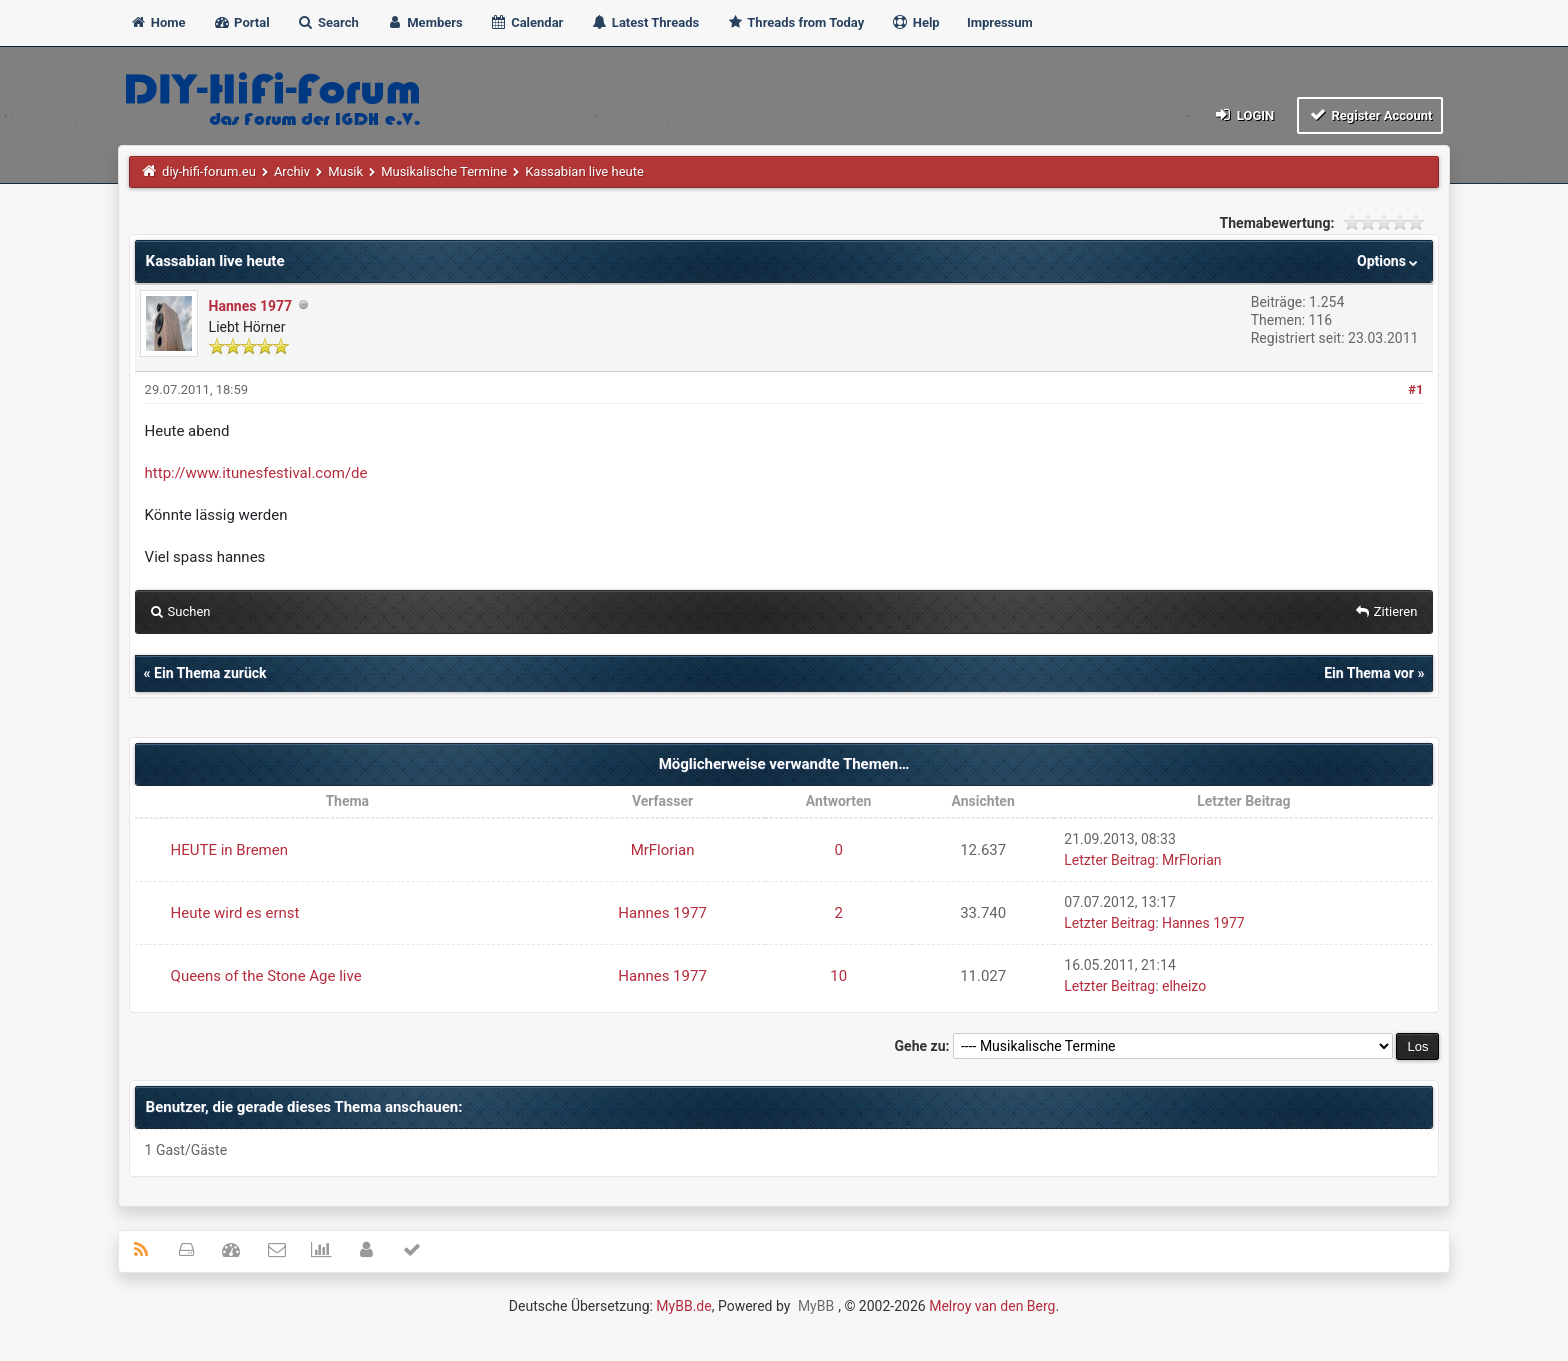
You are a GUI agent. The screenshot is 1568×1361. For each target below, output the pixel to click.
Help (915, 22)
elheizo (1184, 986)
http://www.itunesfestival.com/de (256, 473)
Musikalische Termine (444, 171)
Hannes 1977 (250, 306)
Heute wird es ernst (235, 913)
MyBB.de (683, 1306)
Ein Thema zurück (210, 673)
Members (424, 22)
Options (1389, 261)
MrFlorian (663, 850)
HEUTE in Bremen (229, 850)
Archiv (292, 171)
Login (1243, 114)
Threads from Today (795, 22)
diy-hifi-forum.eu (209, 171)
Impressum (1000, 22)
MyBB (816, 1306)
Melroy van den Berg (992, 1306)
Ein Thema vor (1369, 673)
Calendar (526, 22)
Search (328, 22)
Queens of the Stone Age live (266, 976)
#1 (1415, 389)
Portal (241, 22)
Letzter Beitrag (1109, 860)
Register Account (1370, 114)
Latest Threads (645, 22)
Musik (345, 171)
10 (838, 976)
